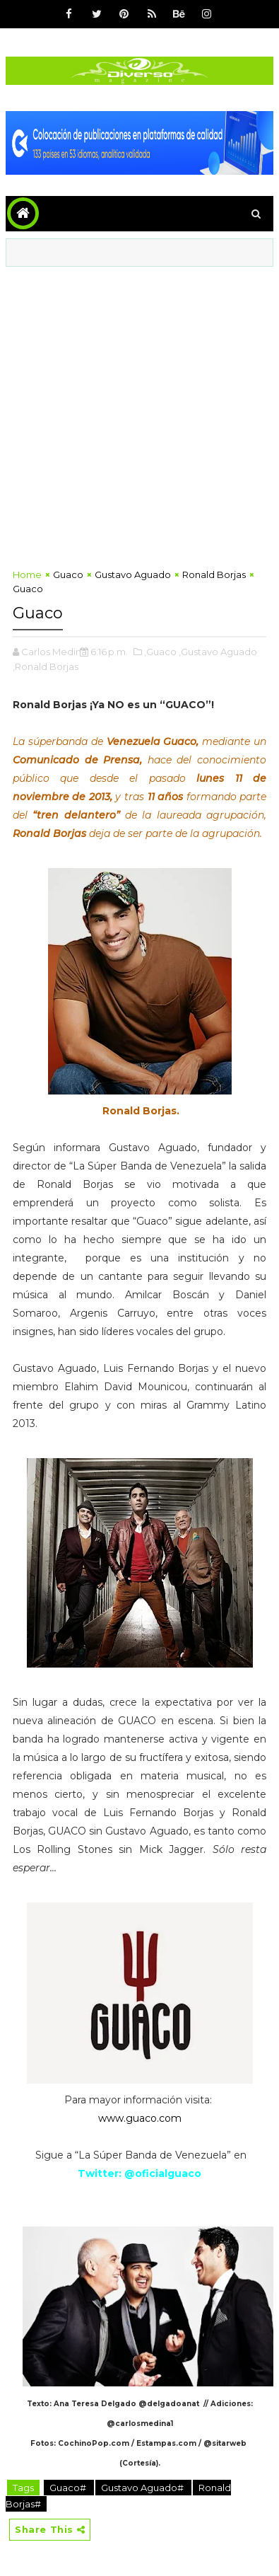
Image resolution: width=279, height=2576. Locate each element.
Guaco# (68, 2487)
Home (27, 574)
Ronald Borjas (214, 574)
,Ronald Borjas (45, 666)
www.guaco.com (140, 2118)
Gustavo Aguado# (143, 2487)
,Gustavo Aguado (218, 651)
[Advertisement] (139, 413)
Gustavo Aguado (133, 574)
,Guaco (160, 651)
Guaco (68, 574)
